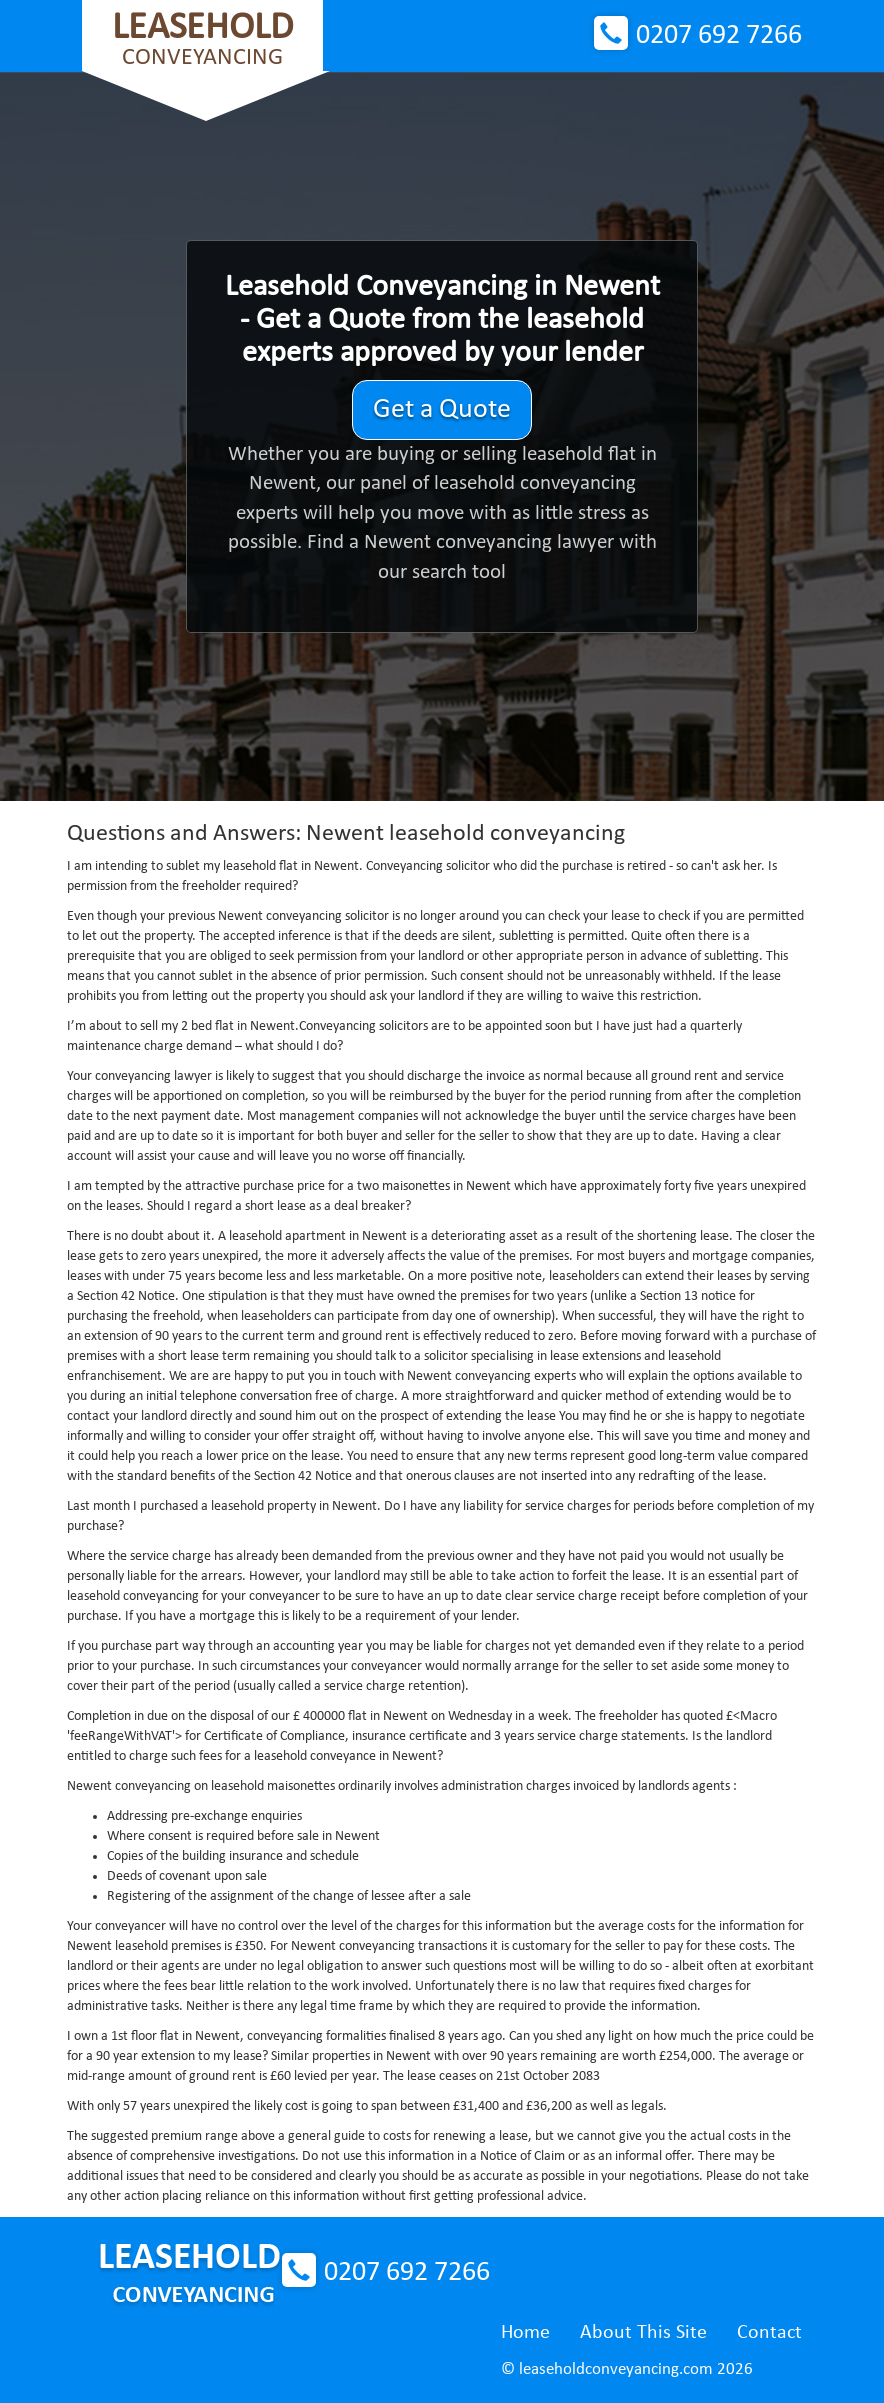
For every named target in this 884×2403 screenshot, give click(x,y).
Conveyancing (202, 39)
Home (525, 2333)
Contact (769, 2333)
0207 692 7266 (719, 36)
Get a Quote (442, 410)
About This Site (643, 2333)
